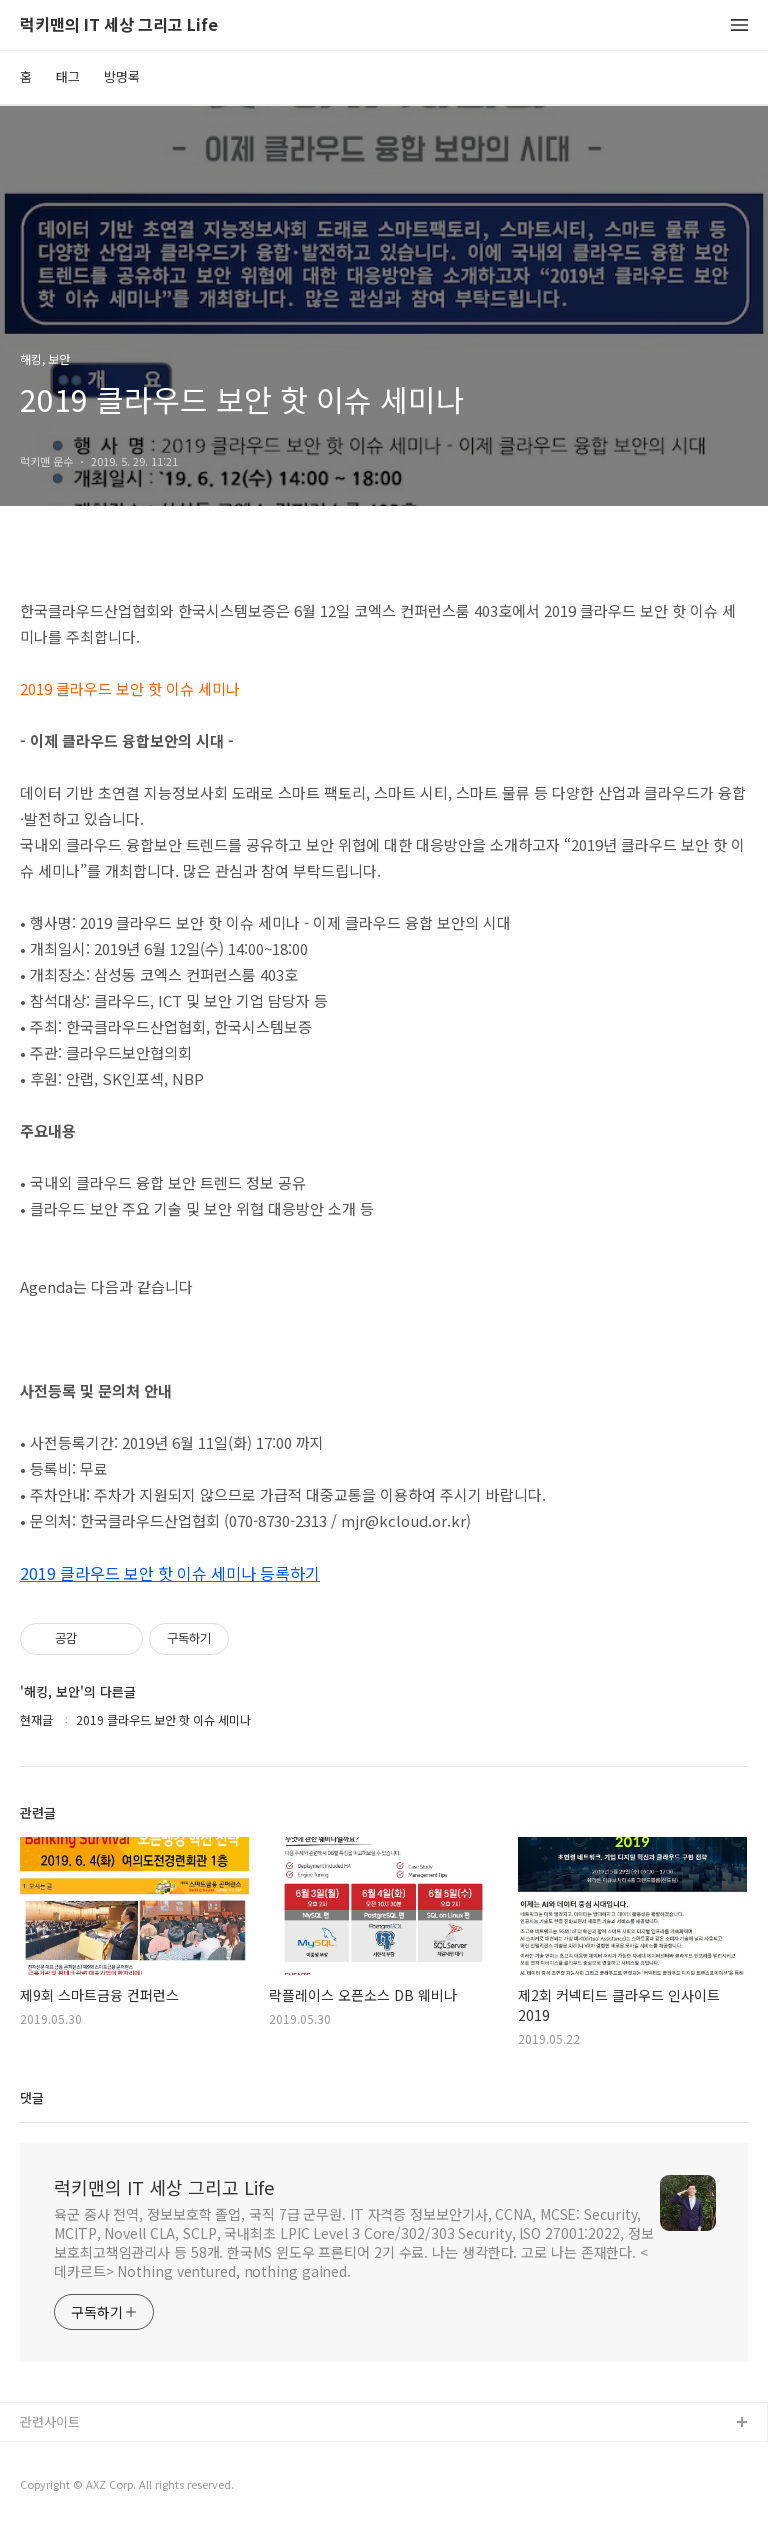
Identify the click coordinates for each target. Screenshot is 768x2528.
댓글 (32, 2097)
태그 (68, 76)
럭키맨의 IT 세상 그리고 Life (119, 25)
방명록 (122, 76)
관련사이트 (50, 2421)
